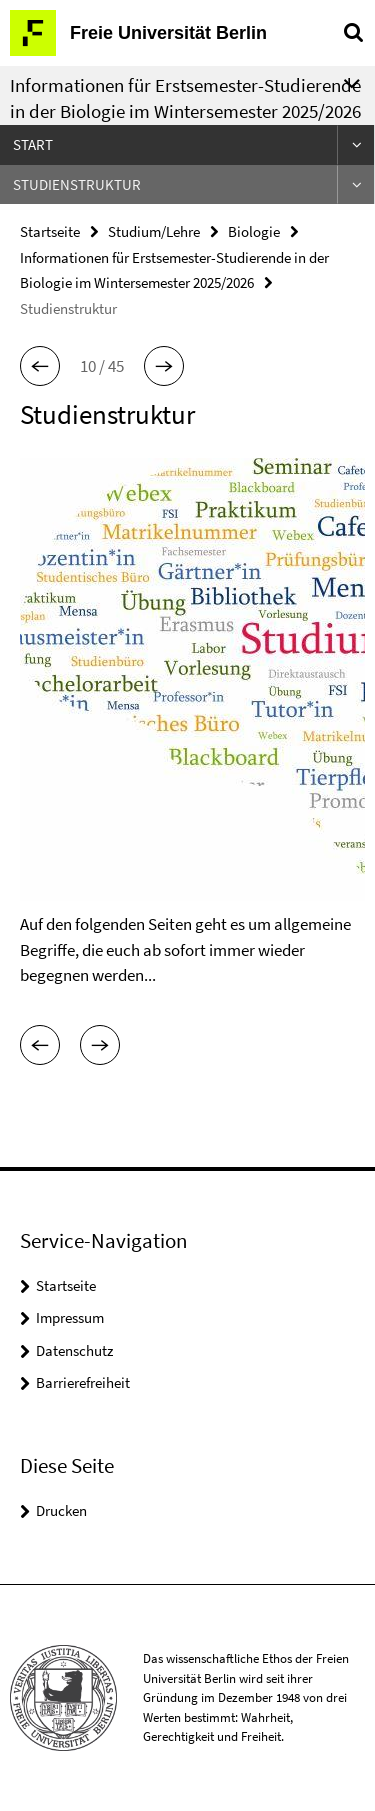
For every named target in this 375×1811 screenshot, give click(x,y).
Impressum (70, 1317)
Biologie (254, 231)
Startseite (50, 231)
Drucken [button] (61, 1510)
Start (33, 144)
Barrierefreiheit (83, 1382)
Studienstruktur (77, 184)
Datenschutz (74, 1350)
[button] (40, 366)
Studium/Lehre (154, 231)
